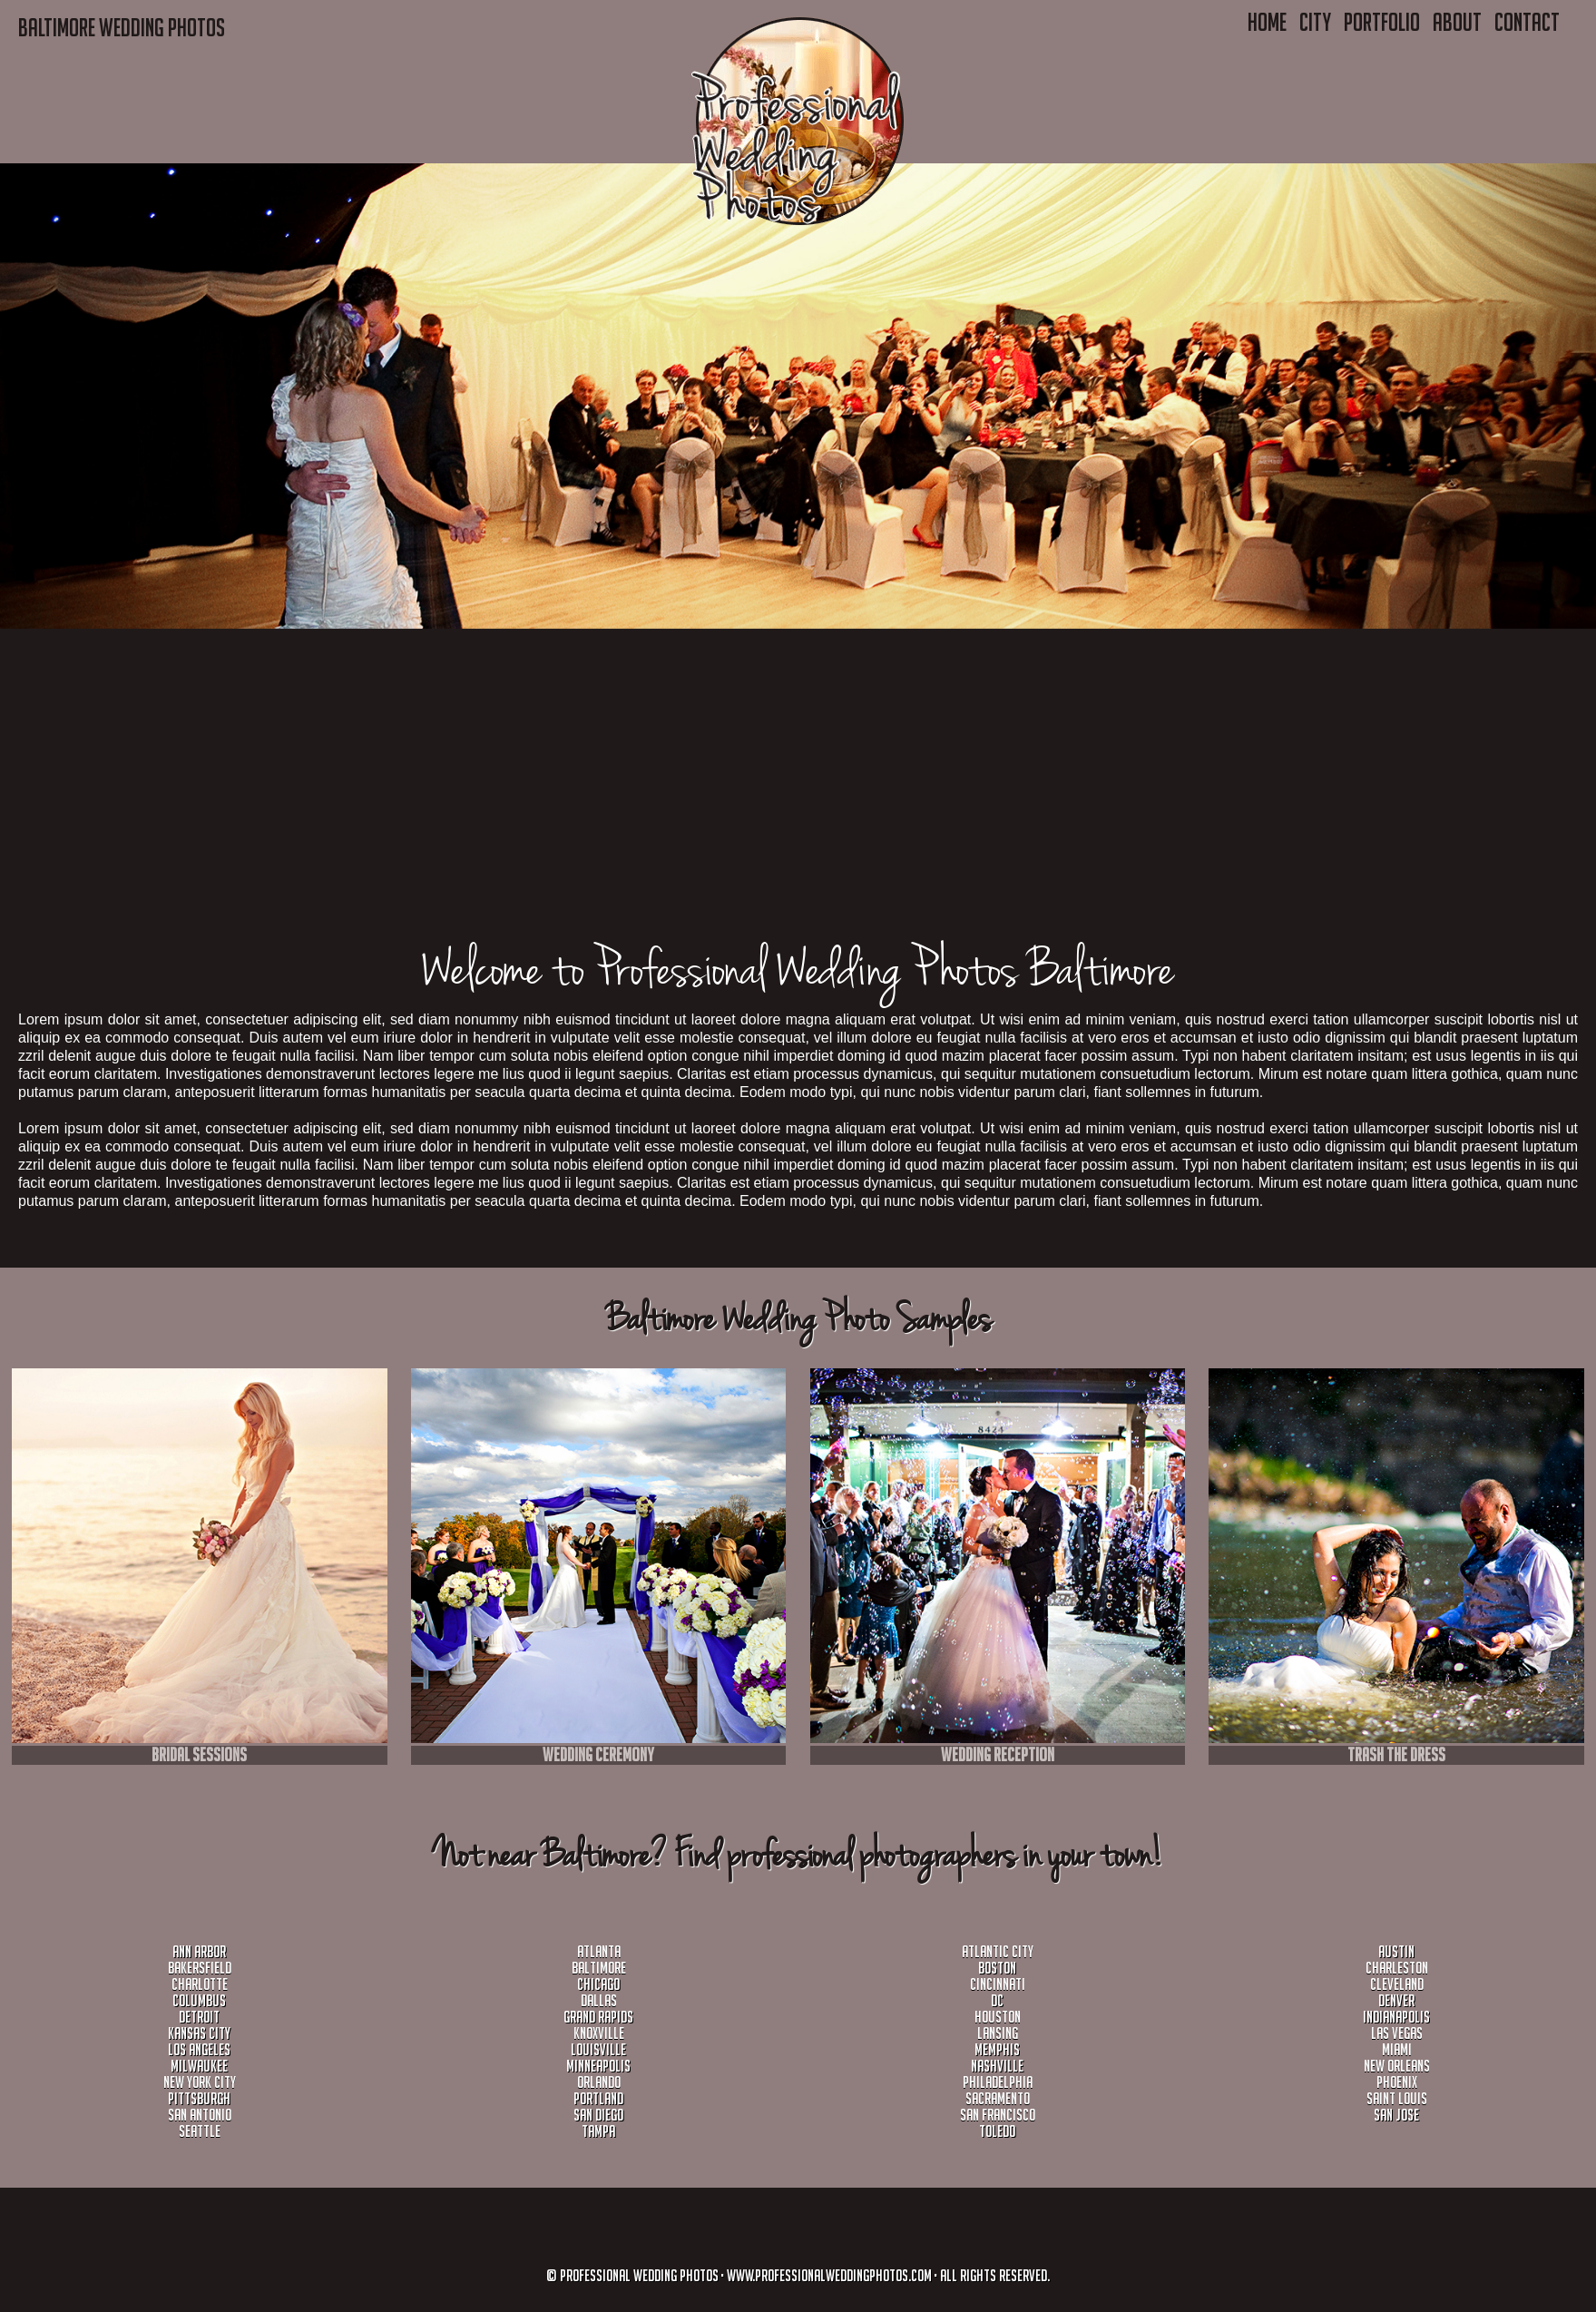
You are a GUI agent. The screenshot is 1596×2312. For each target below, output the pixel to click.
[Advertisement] (544, 810)
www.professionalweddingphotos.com (829, 2275)
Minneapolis (598, 2065)
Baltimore (599, 1967)
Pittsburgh (199, 2098)
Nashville (997, 2065)
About (1457, 21)
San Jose (1396, 2114)
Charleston (1397, 1967)
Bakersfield (199, 1967)
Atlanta (599, 1951)
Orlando (599, 2082)
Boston (997, 1967)
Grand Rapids (598, 2016)
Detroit (199, 2016)
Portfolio (1382, 21)
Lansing (997, 2033)
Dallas (599, 2000)
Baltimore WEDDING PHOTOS (121, 27)
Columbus (199, 2000)
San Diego (598, 2114)
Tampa (598, 2131)
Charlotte (199, 1984)
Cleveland (1397, 1984)
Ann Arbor (199, 1951)
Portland (598, 2098)
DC (997, 2000)
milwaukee (199, 2065)
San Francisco (997, 2114)
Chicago (598, 1984)
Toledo (997, 2131)
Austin (1396, 1951)
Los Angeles (199, 2049)
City (1315, 21)
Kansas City (199, 2033)
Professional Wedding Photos (639, 2275)
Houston (997, 2016)
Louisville (598, 2049)
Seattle (199, 2131)
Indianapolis (1396, 2016)
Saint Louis (1396, 2098)
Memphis (997, 2049)
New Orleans (1397, 2065)
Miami (1397, 2049)
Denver (1396, 2000)
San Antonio (199, 2114)
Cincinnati (997, 1984)
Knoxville (598, 2033)
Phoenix (1396, 2082)
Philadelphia (998, 2082)
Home (1267, 21)
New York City (199, 2082)
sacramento (997, 2098)
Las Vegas (1397, 2033)
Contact (1527, 21)
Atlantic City (997, 1951)
